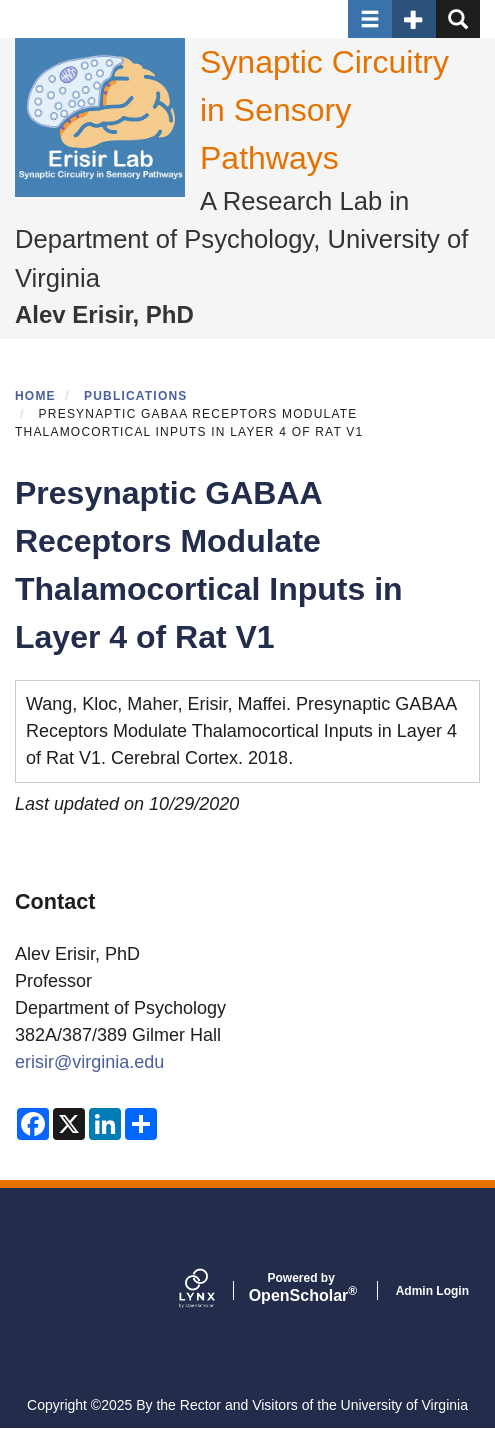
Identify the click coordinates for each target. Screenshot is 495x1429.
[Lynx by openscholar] (214, 1290)
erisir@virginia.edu (89, 1062)
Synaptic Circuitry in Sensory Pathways (324, 110)
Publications (136, 396)
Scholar (301, 1288)
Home (35, 396)
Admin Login (432, 1291)
